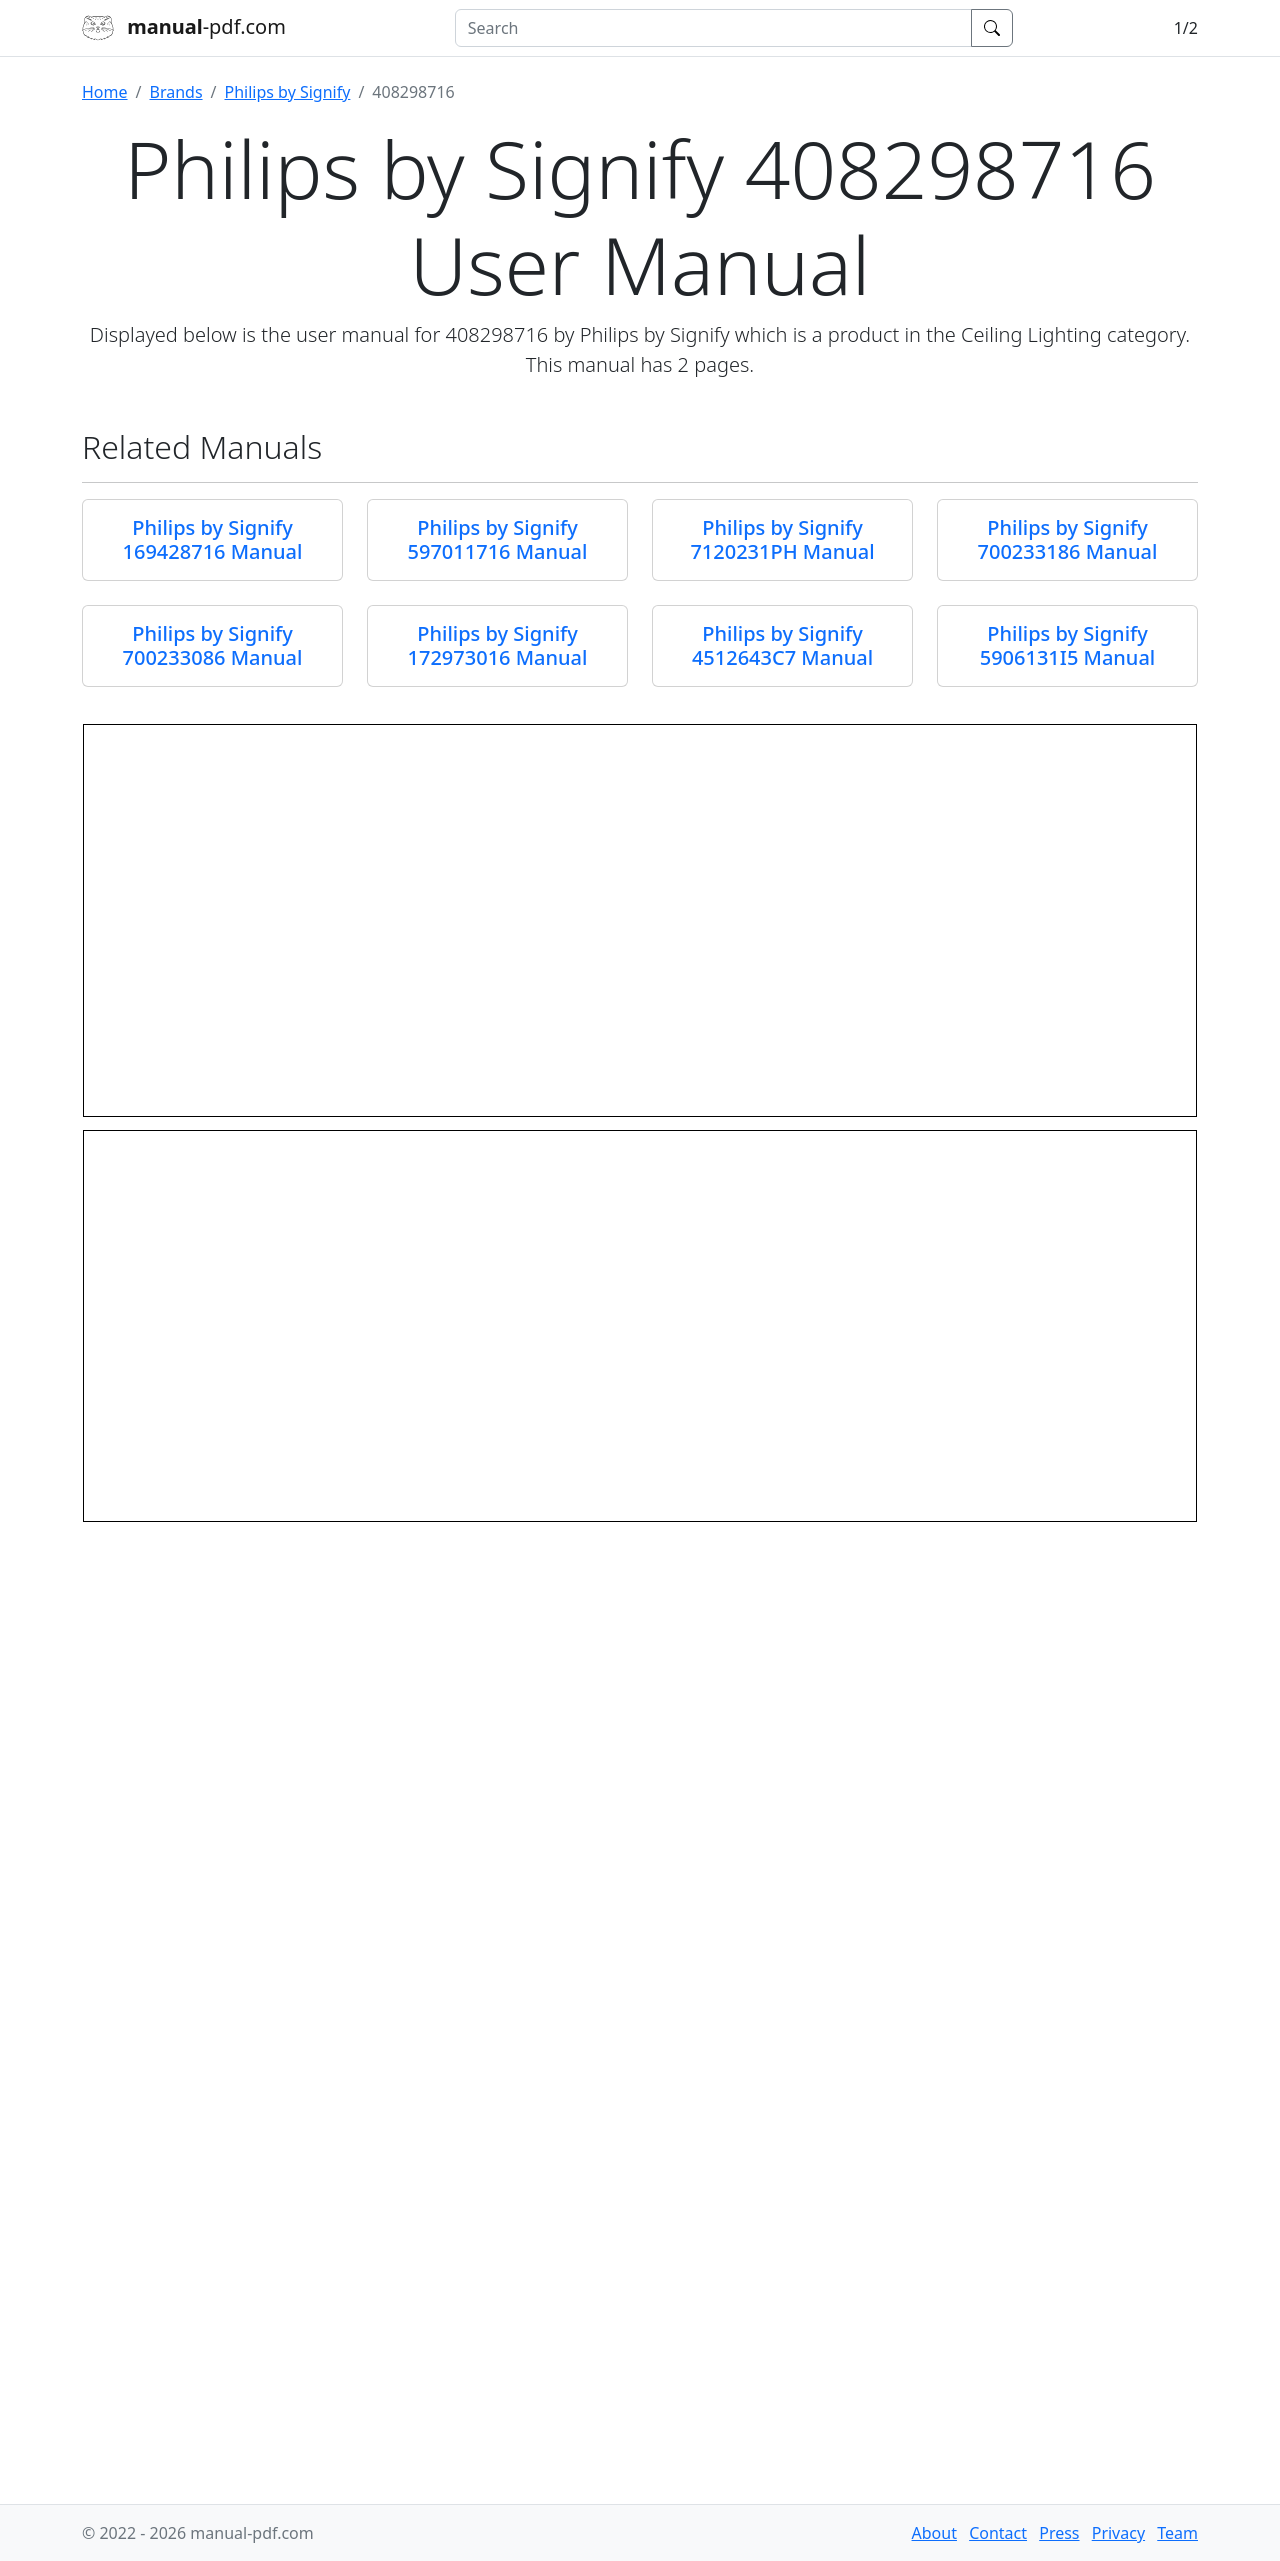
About (934, 2533)
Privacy (1118, 2533)
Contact (998, 2533)
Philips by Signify (288, 92)
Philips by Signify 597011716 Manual (498, 539)
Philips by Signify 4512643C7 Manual (782, 645)
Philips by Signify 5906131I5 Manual (1068, 645)
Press (1059, 2533)
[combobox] (713, 28)
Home (105, 92)
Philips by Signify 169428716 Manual (213, 539)
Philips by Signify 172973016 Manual (498, 645)
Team (1177, 2533)
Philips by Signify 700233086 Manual (213, 645)
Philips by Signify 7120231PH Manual (782, 539)
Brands (175, 92)
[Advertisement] (640, 2354)
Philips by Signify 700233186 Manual (1068, 539)
